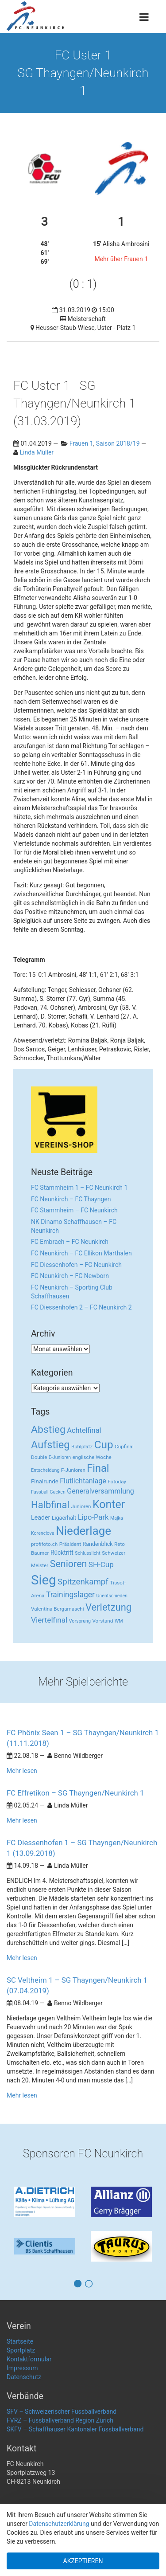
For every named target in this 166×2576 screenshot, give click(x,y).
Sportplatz (21, 2350)
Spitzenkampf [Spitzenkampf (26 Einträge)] (83, 1582)
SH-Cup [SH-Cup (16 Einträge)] (101, 1564)
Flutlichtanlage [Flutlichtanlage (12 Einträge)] (83, 1481)
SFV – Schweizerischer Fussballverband (61, 2411)
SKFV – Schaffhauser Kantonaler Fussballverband (75, 2429)
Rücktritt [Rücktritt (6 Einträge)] (61, 1552)
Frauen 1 (81, 443)
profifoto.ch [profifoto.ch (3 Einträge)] (44, 1544)
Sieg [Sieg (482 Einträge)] (43, 1580)
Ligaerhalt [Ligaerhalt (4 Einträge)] (64, 1517)
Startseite (20, 2341)
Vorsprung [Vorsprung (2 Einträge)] (80, 1621)
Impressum (22, 2368)
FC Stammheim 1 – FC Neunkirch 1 (79, 1187)
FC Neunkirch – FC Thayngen (71, 1199)
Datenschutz (24, 2376)
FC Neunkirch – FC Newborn (70, 1275)
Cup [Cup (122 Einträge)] (103, 1444)
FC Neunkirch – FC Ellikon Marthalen (81, 1253)
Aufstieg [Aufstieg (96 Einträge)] (50, 1445)
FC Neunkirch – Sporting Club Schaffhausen (71, 1292)
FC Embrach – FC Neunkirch (69, 1241)
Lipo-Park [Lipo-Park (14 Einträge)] (93, 1517)
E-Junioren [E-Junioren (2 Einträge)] (60, 1457)
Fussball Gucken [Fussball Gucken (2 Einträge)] (48, 1492)
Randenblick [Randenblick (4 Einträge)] (98, 1544)
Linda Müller (36, 452)
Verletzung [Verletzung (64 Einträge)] (108, 1607)
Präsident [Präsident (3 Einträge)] (70, 1544)
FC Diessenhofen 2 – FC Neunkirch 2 (81, 1307)
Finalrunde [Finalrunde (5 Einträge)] (44, 1481)
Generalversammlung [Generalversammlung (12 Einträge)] (100, 1491)
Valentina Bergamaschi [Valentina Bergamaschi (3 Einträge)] (57, 1609)
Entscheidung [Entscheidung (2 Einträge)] (45, 1470)
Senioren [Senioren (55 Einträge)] (68, 1563)
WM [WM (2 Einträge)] (119, 1621)
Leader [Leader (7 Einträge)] (40, 1517)
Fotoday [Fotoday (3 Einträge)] (117, 1481)
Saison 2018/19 (118, 443)
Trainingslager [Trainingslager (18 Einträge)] (70, 1594)
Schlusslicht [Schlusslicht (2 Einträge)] (87, 1553)
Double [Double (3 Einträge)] (39, 1457)
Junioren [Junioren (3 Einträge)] (81, 1506)
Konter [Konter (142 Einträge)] (109, 1504)
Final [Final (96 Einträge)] (98, 1468)
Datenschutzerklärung (59, 2523)
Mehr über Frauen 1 (121, 259)
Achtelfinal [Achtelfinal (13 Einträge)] (84, 1430)
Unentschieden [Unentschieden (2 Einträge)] (111, 1596)
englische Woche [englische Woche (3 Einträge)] (92, 1457)
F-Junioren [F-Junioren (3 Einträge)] (73, 1470)
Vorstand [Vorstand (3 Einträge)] (102, 1621)
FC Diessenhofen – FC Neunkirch (76, 1264)
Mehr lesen (22, 1770)
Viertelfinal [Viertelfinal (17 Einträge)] (49, 1619)
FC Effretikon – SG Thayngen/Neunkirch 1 (75, 1792)
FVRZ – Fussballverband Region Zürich (60, 2420)
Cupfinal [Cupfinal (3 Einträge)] (124, 1446)
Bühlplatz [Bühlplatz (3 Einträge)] (82, 1446)
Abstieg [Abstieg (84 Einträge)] (48, 1429)
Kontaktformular (29, 2359)
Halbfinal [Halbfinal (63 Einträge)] (50, 1504)
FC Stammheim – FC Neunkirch (74, 1210)
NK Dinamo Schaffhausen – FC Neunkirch (73, 1226)
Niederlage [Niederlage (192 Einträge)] (83, 1530)
